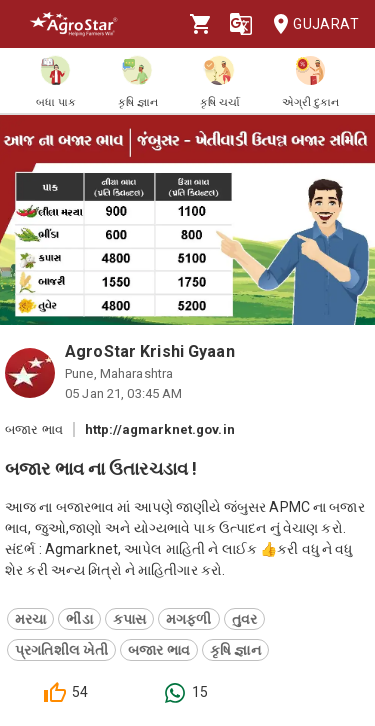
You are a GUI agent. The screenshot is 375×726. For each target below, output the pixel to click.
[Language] (241, 24)
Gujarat (310, 24)
